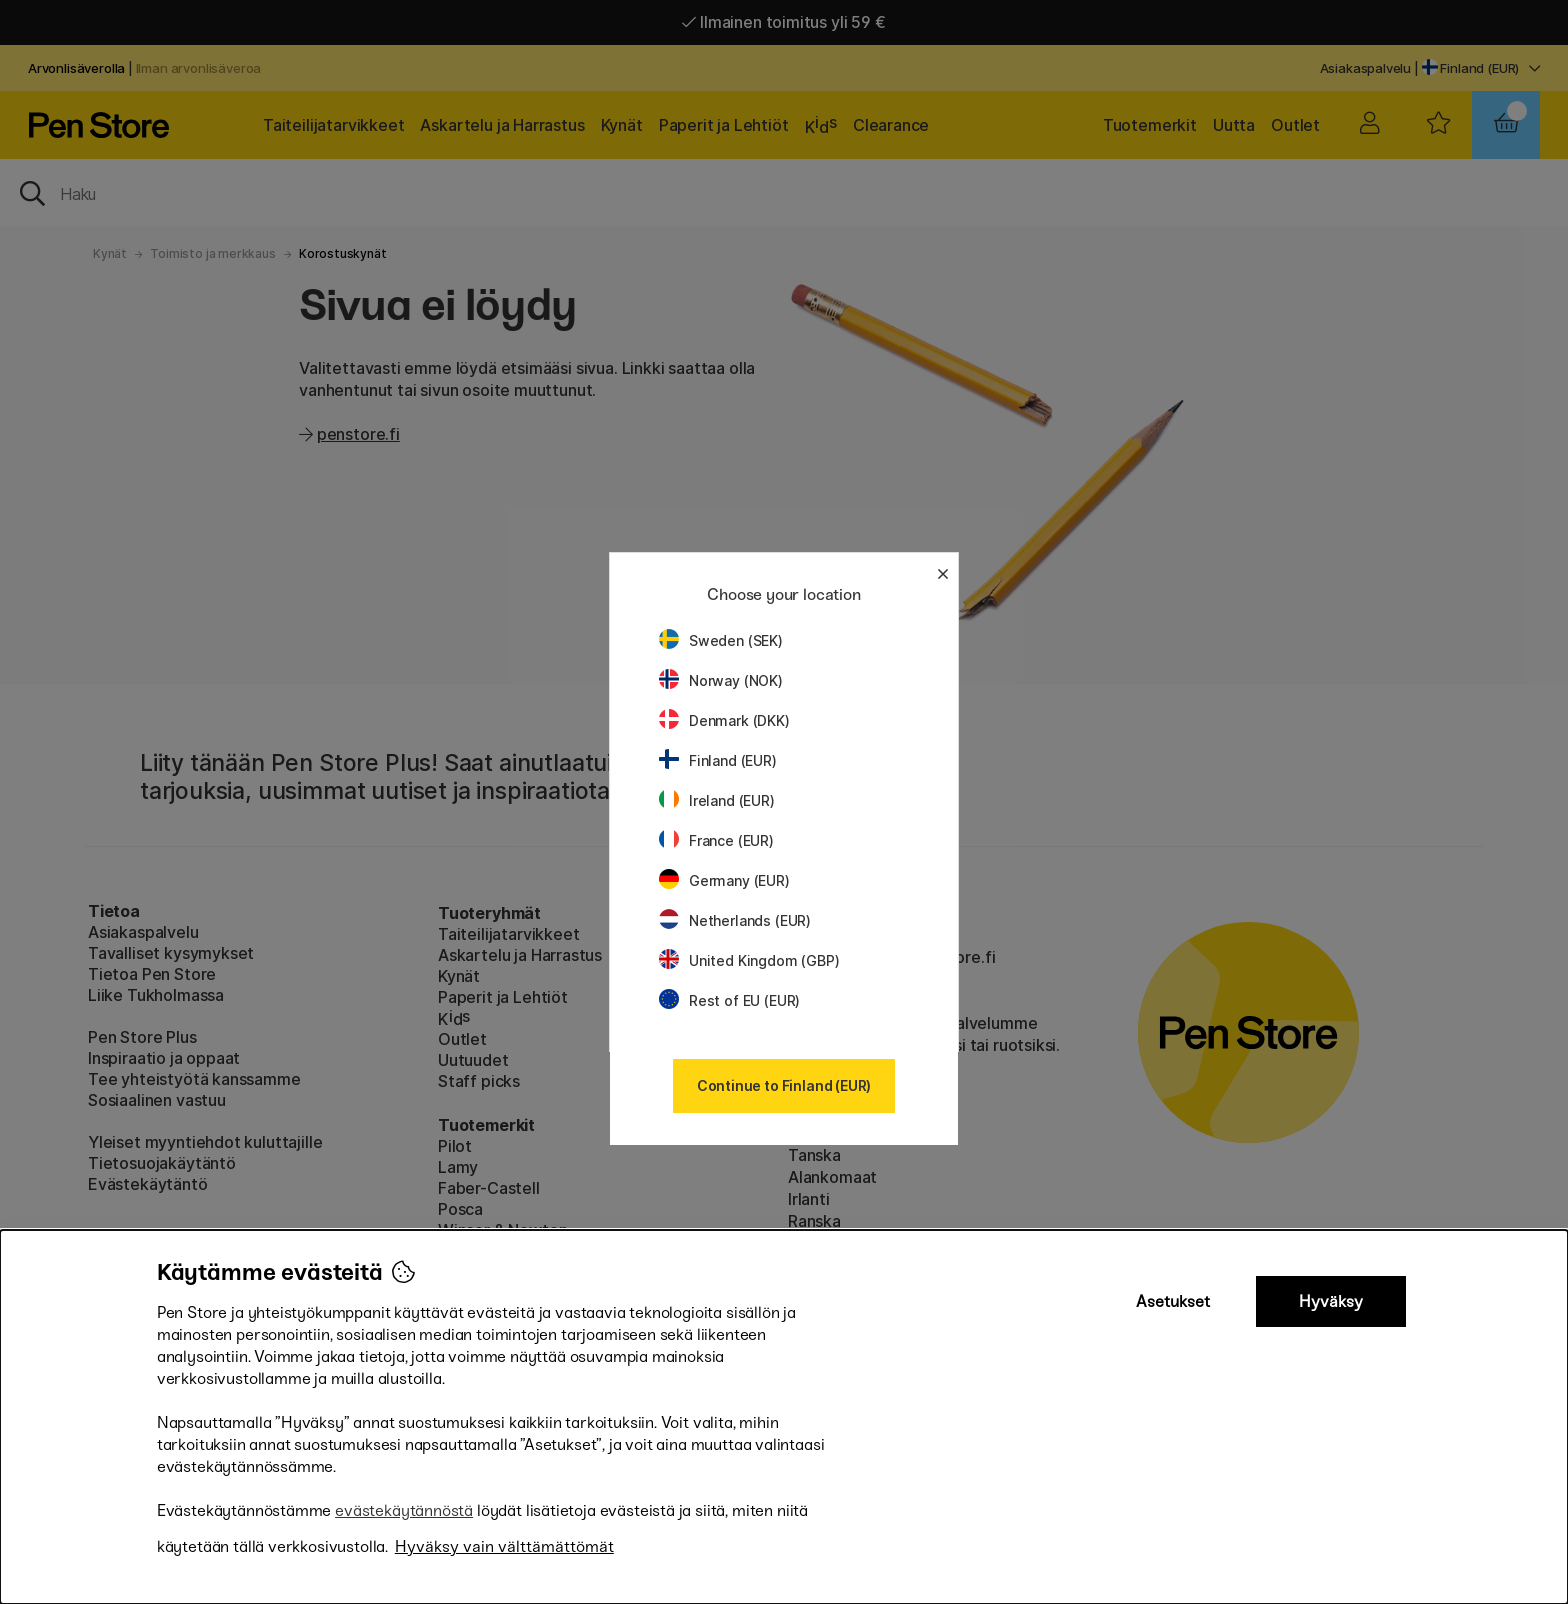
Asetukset (1173, 1301)
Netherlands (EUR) (735, 920)
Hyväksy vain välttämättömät (504, 1546)
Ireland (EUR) (717, 800)
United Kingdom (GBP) (749, 960)
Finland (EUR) (718, 760)
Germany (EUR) (724, 880)
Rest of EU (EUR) (729, 1000)
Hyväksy (1331, 1301)
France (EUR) (716, 840)
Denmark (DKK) (724, 720)
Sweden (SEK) (721, 640)
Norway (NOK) (721, 680)
